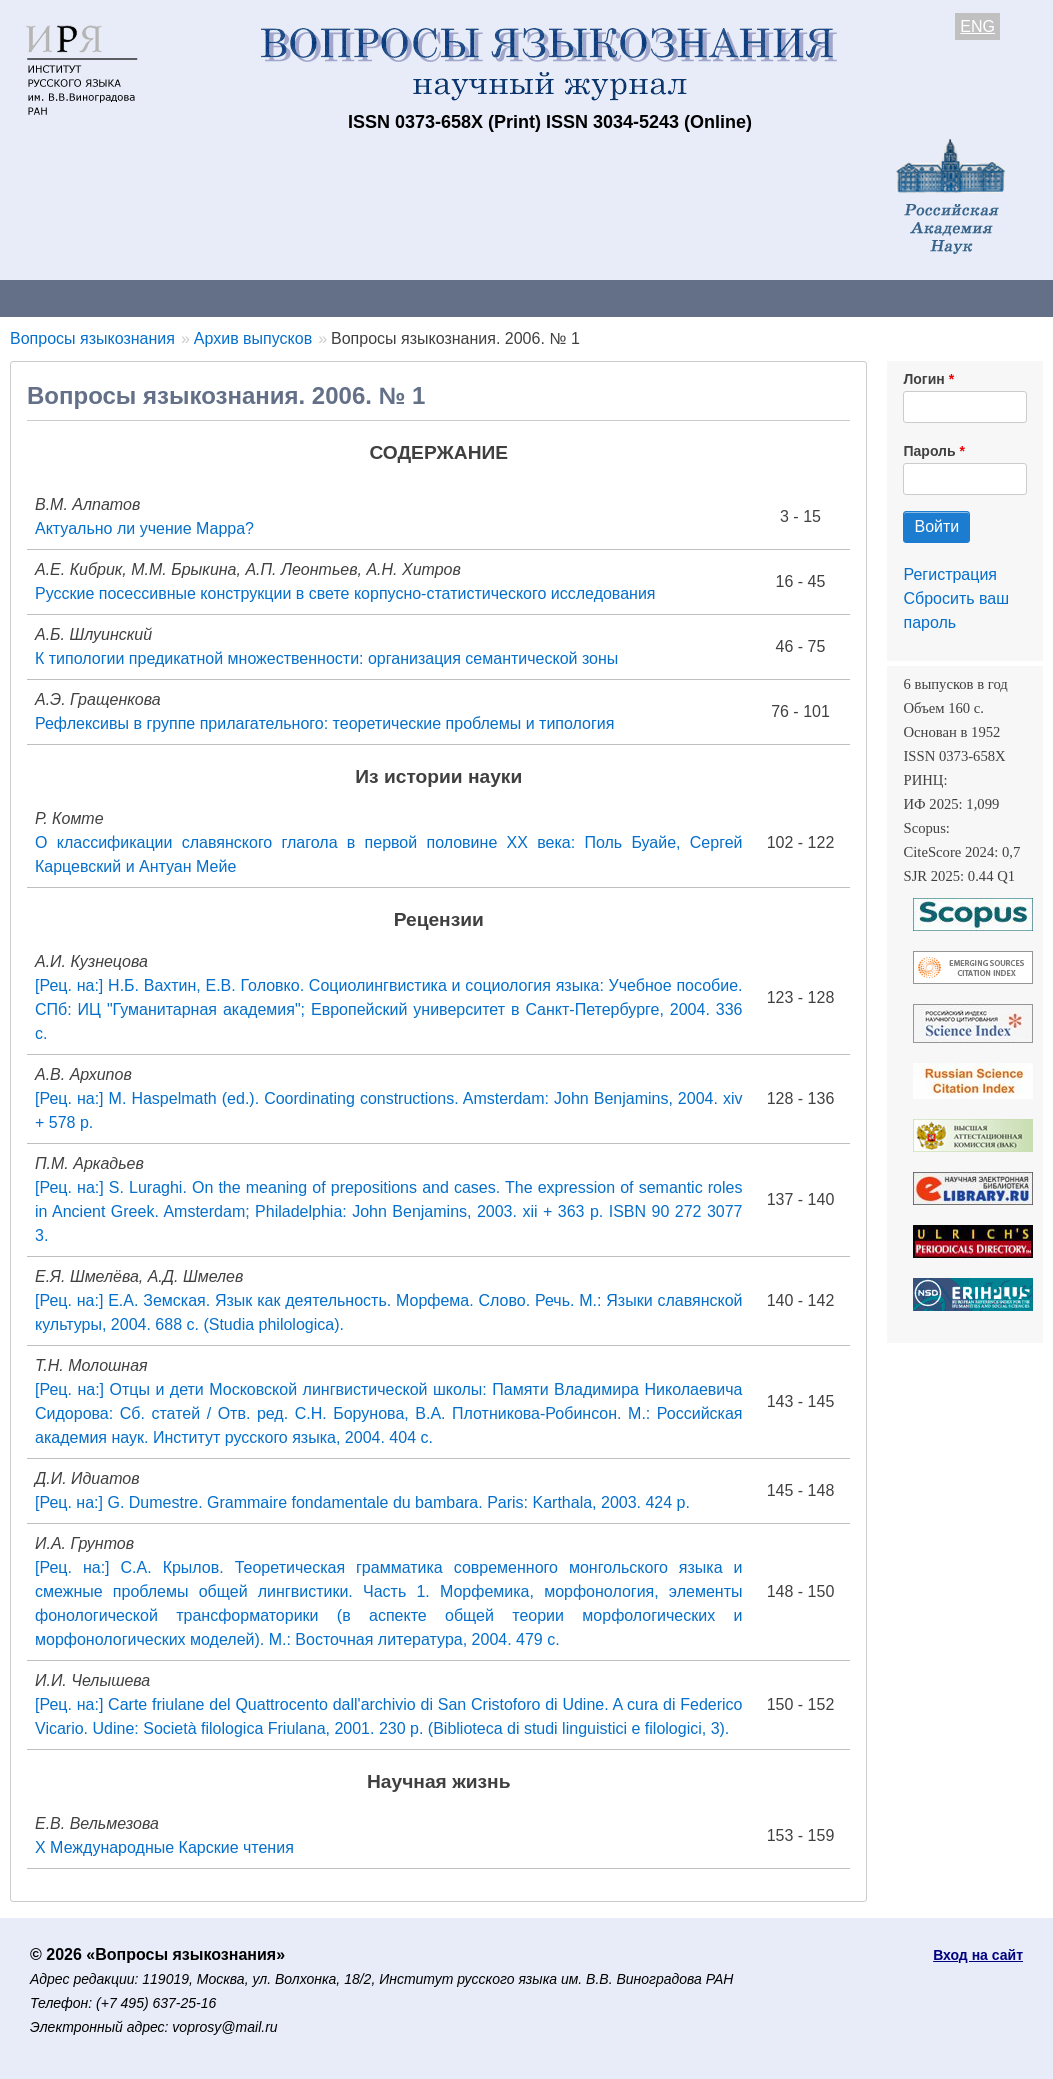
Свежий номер (407, 297)
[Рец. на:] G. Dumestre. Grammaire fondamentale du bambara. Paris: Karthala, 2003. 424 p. (362, 1502)
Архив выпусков (560, 297)
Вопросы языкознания (92, 338)
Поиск (1010, 297)
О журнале (60, 297)
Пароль (929, 451)
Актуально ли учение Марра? (144, 528)
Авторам (282, 297)
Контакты (174, 297)
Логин (923, 379)
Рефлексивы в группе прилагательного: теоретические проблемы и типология (324, 723)
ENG (977, 26)
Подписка (695, 297)
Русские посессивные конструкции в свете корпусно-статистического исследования (345, 593)
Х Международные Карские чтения (164, 1847)
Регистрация (950, 574)
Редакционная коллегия (859, 297)
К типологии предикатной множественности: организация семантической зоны (326, 658)
